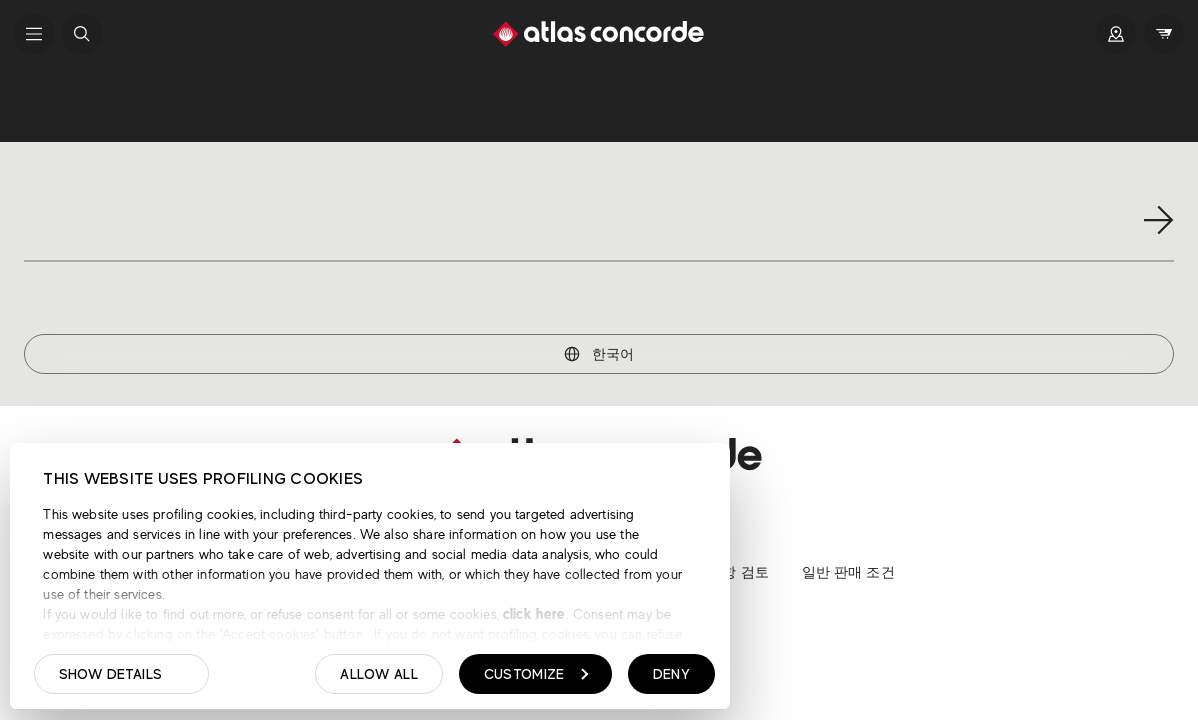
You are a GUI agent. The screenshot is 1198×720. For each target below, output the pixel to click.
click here (532, 613)
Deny (671, 674)
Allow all (379, 674)
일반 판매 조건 (848, 572)
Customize (536, 674)
